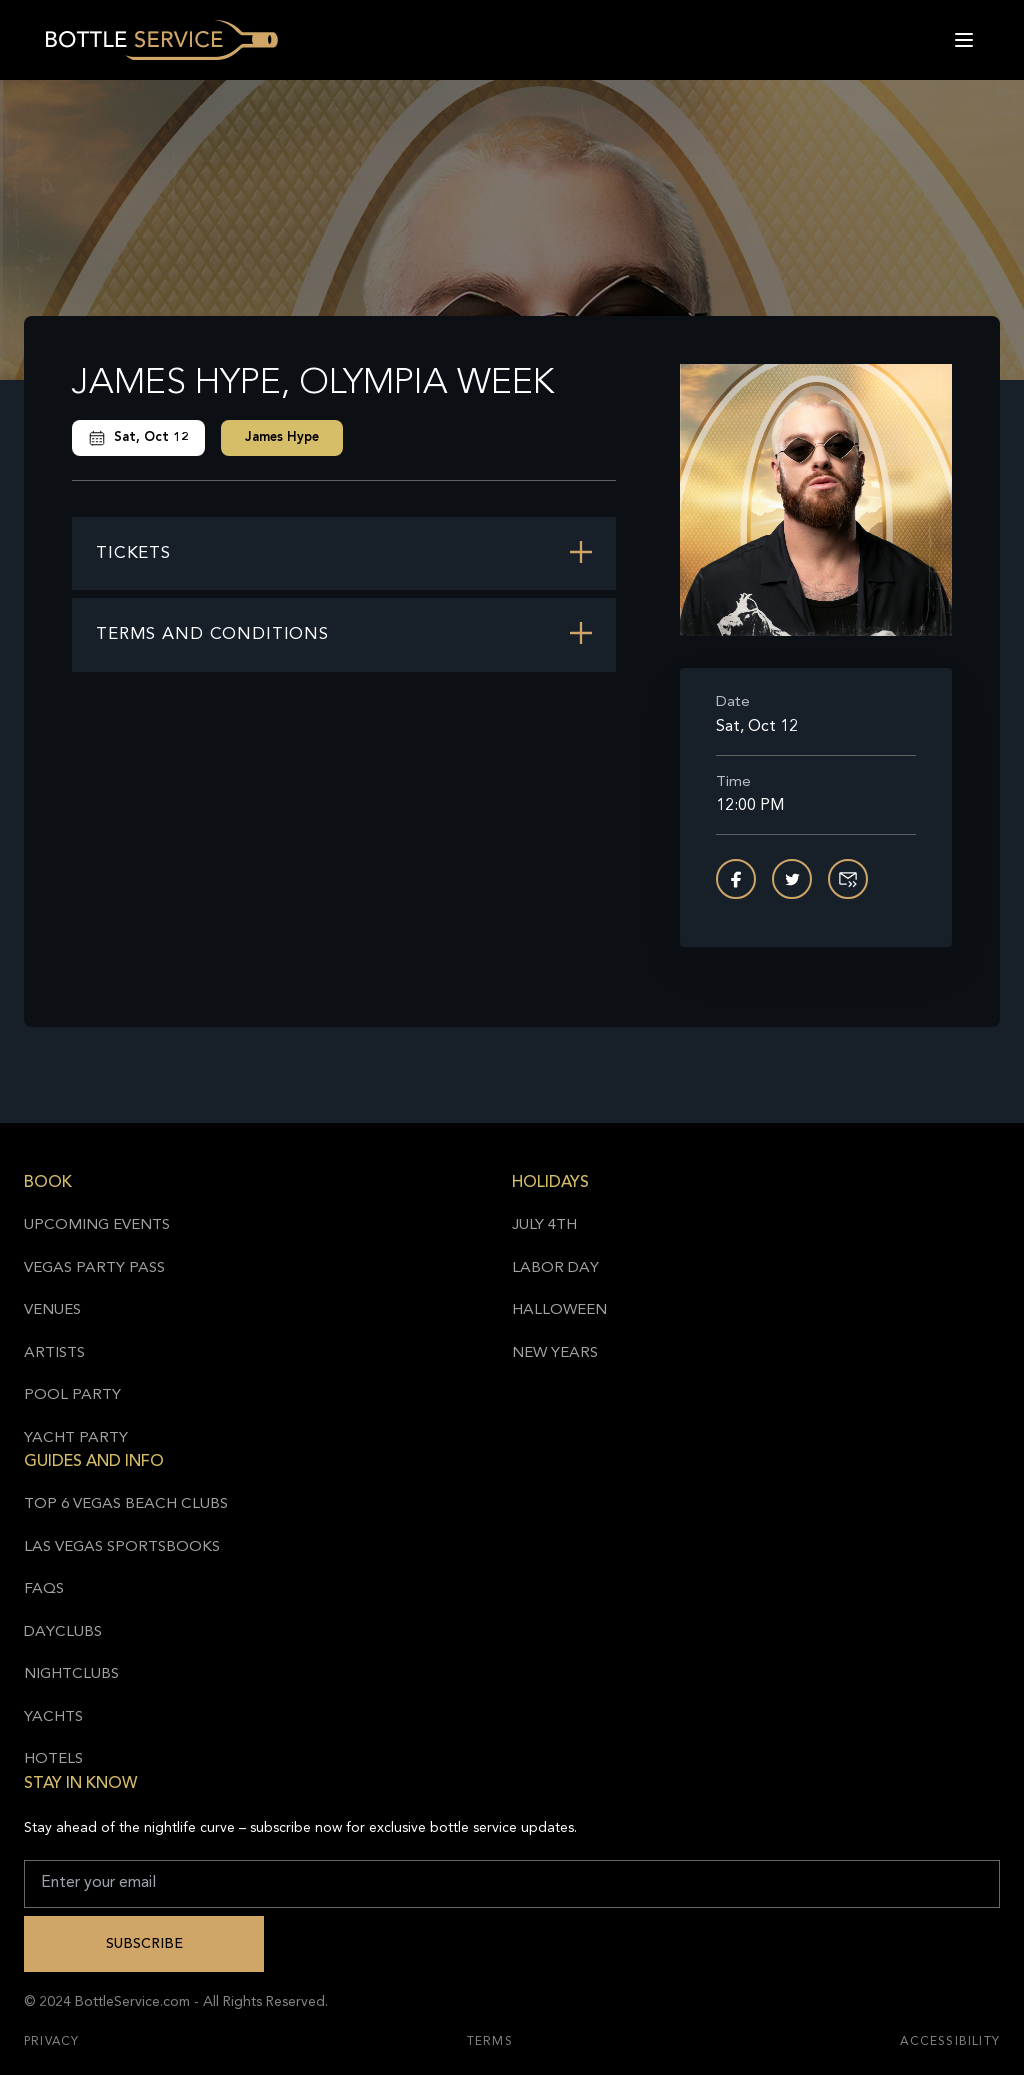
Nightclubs (71, 1674)
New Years (555, 1353)
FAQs (44, 1589)
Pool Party (72, 1395)
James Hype (282, 437)
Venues (52, 1310)
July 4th (544, 1225)
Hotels (53, 1759)
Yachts (53, 1717)
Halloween (559, 1310)
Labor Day (555, 1268)
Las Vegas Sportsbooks (122, 1547)
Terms (490, 2042)
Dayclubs (63, 1632)
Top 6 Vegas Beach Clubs (126, 1504)
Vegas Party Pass (94, 1268)
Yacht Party (76, 1438)
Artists (54, 1353)
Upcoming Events (97, 1225)
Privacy (51, 2042)
